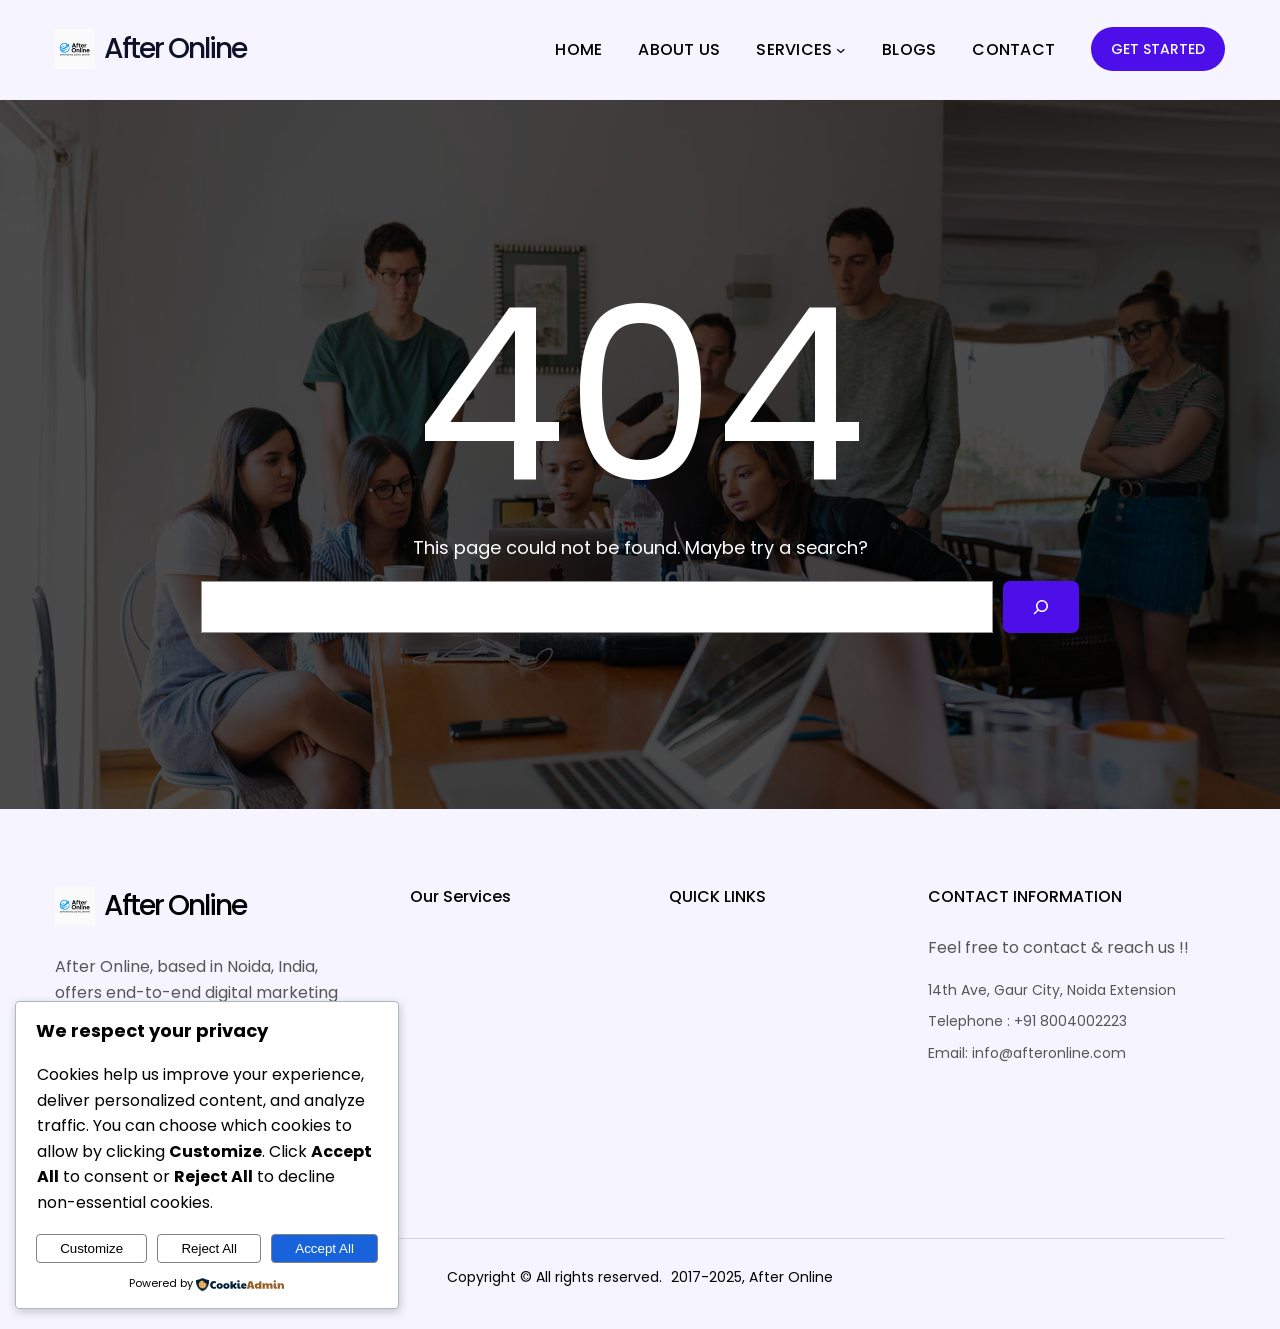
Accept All (324, 1248)
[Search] (1041, 607)
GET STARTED (1158, 49)
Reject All (209, 1248)
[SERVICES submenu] (841, 50)
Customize (91, 1248)
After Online (175, 48)
